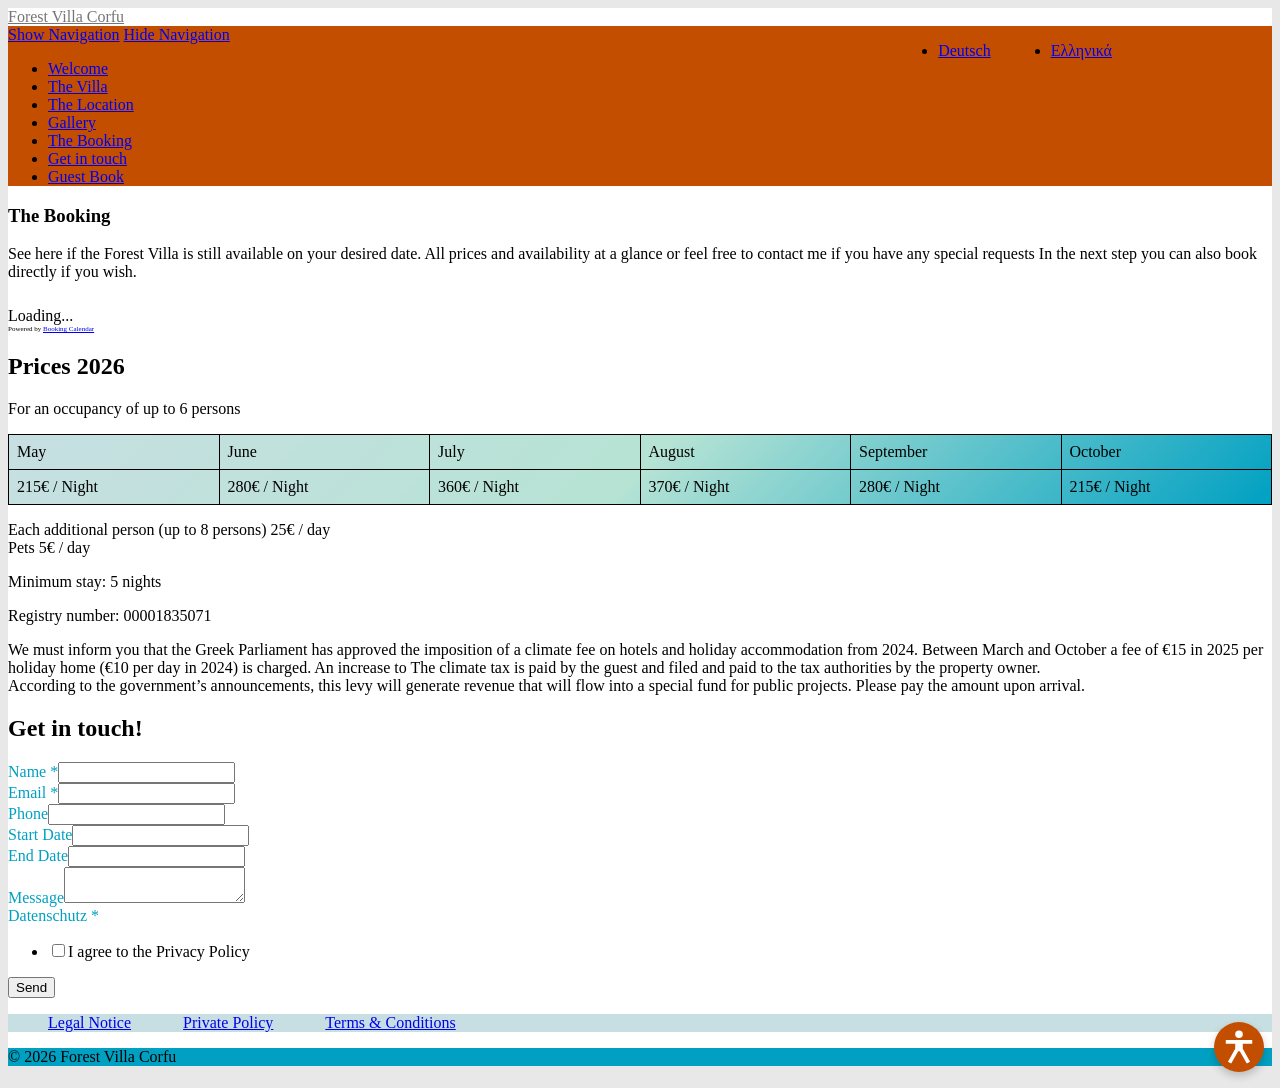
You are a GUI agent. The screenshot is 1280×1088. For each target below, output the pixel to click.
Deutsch (964, 50)
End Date (38, 855)
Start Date (40, 834)
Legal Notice (89, 1028)
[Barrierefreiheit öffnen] (1239, 1047)
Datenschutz (53, 921)
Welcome (78, 68)
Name (33, 771)
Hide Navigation (177, 34)
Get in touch (87, 158)
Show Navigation (64, 34)
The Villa (78, 86)
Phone (28, 813)
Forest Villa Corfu (66, 16)
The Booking (90, 140)
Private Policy (228, 1028)
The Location (91, 104)
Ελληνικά (1081, 50)
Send (31, 993)
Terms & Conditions (390, 1028)
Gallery (72, 122)
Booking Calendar (68, 329)
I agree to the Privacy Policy (159, 957)
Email (33, 792)
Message (36, 903)
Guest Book (86, 176)
